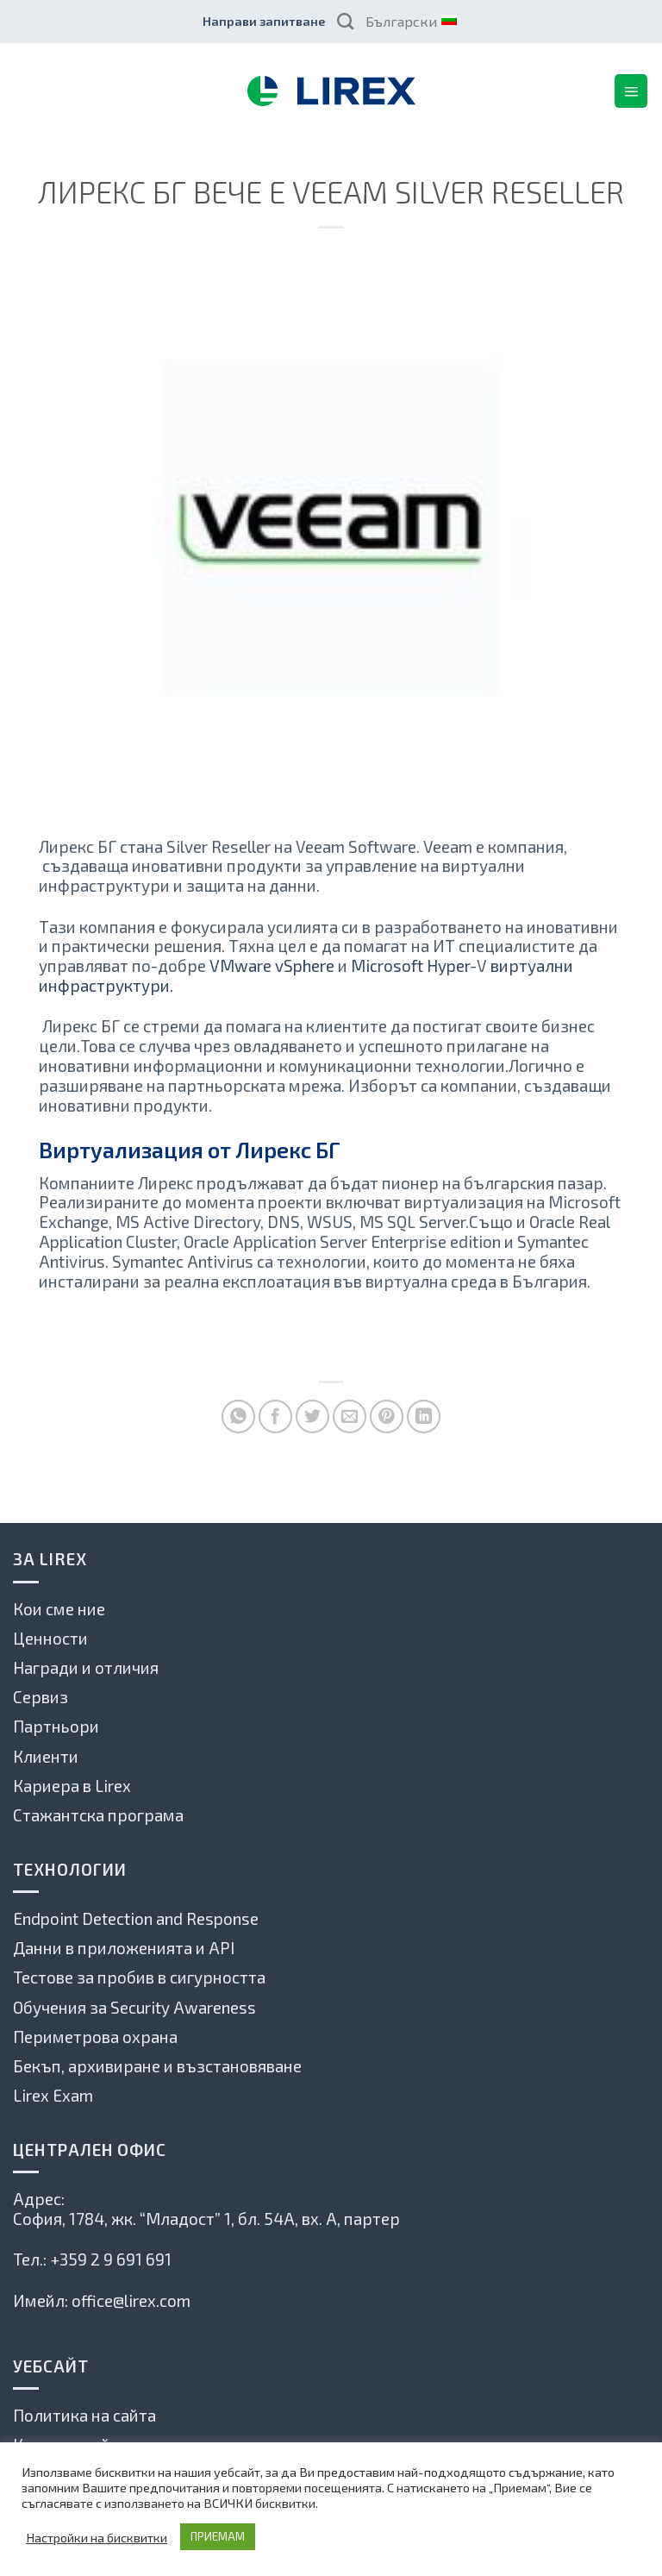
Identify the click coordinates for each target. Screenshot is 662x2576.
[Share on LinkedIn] (423, 1416)
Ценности (50, 1638)
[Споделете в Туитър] (312, 1416)
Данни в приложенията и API (123, 1948)
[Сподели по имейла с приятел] (349, 1416)
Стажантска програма (98, 1815)
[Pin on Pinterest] (386, 1416)
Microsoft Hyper (410, 965)
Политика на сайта (84, 2415)
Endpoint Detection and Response (136, 1918)
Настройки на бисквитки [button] (96, 2537)
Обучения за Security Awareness (134, 2007)
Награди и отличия (86, 1667)
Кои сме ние (59, 1609)
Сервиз (40, 1697)
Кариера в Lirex (72, 1786)
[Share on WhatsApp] (238, 1416)
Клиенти (45, 1756)
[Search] (345, 21)
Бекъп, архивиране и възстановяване (157, 2066)
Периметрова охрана (95, 2036)
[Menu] (631, 90)
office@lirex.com (131, 2300)
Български (410, 21)
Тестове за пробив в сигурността (139, 1977)
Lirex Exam (53, 2095)
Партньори (56, 1726)
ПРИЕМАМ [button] (217, 2536)
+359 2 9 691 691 (111, 2259)
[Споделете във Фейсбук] (275, 1416)
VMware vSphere (271, 965)
